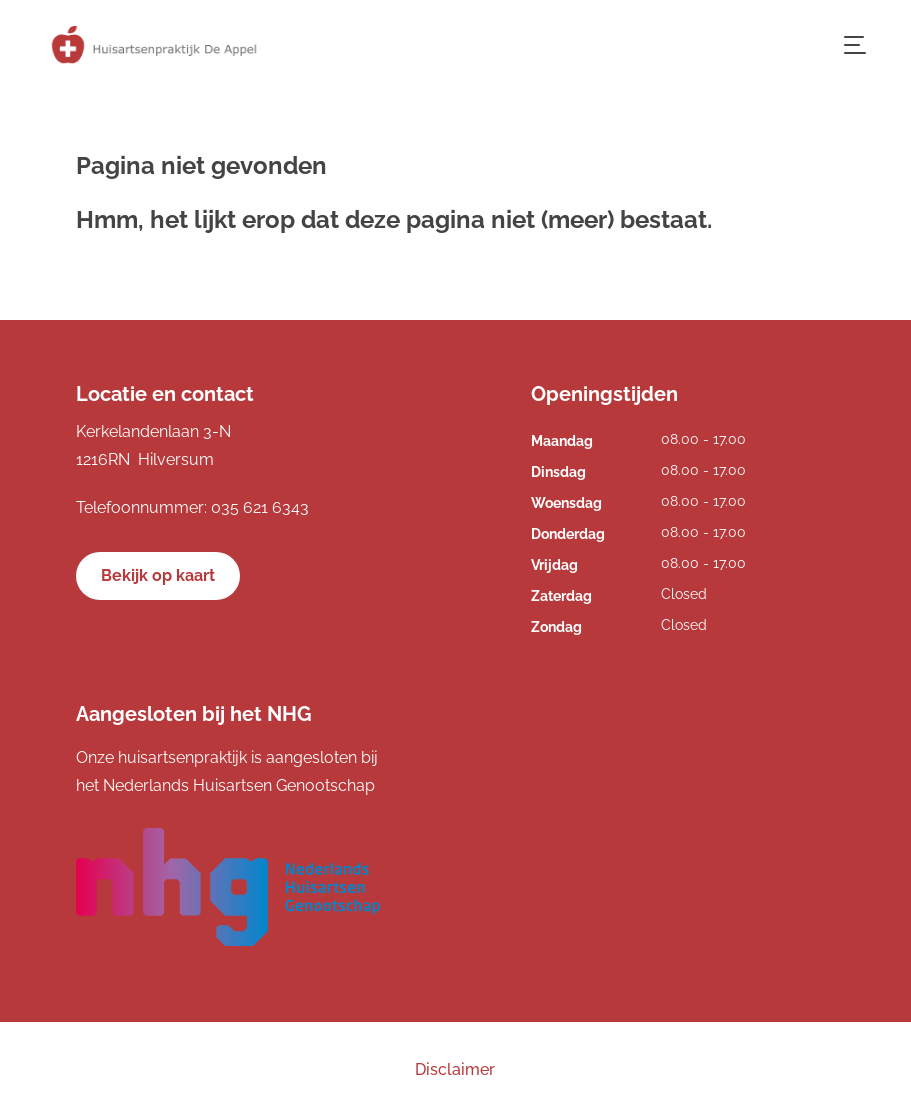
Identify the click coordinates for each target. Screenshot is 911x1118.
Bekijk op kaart (158, 575)
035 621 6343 (260, 507)
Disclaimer (455, 1069)
